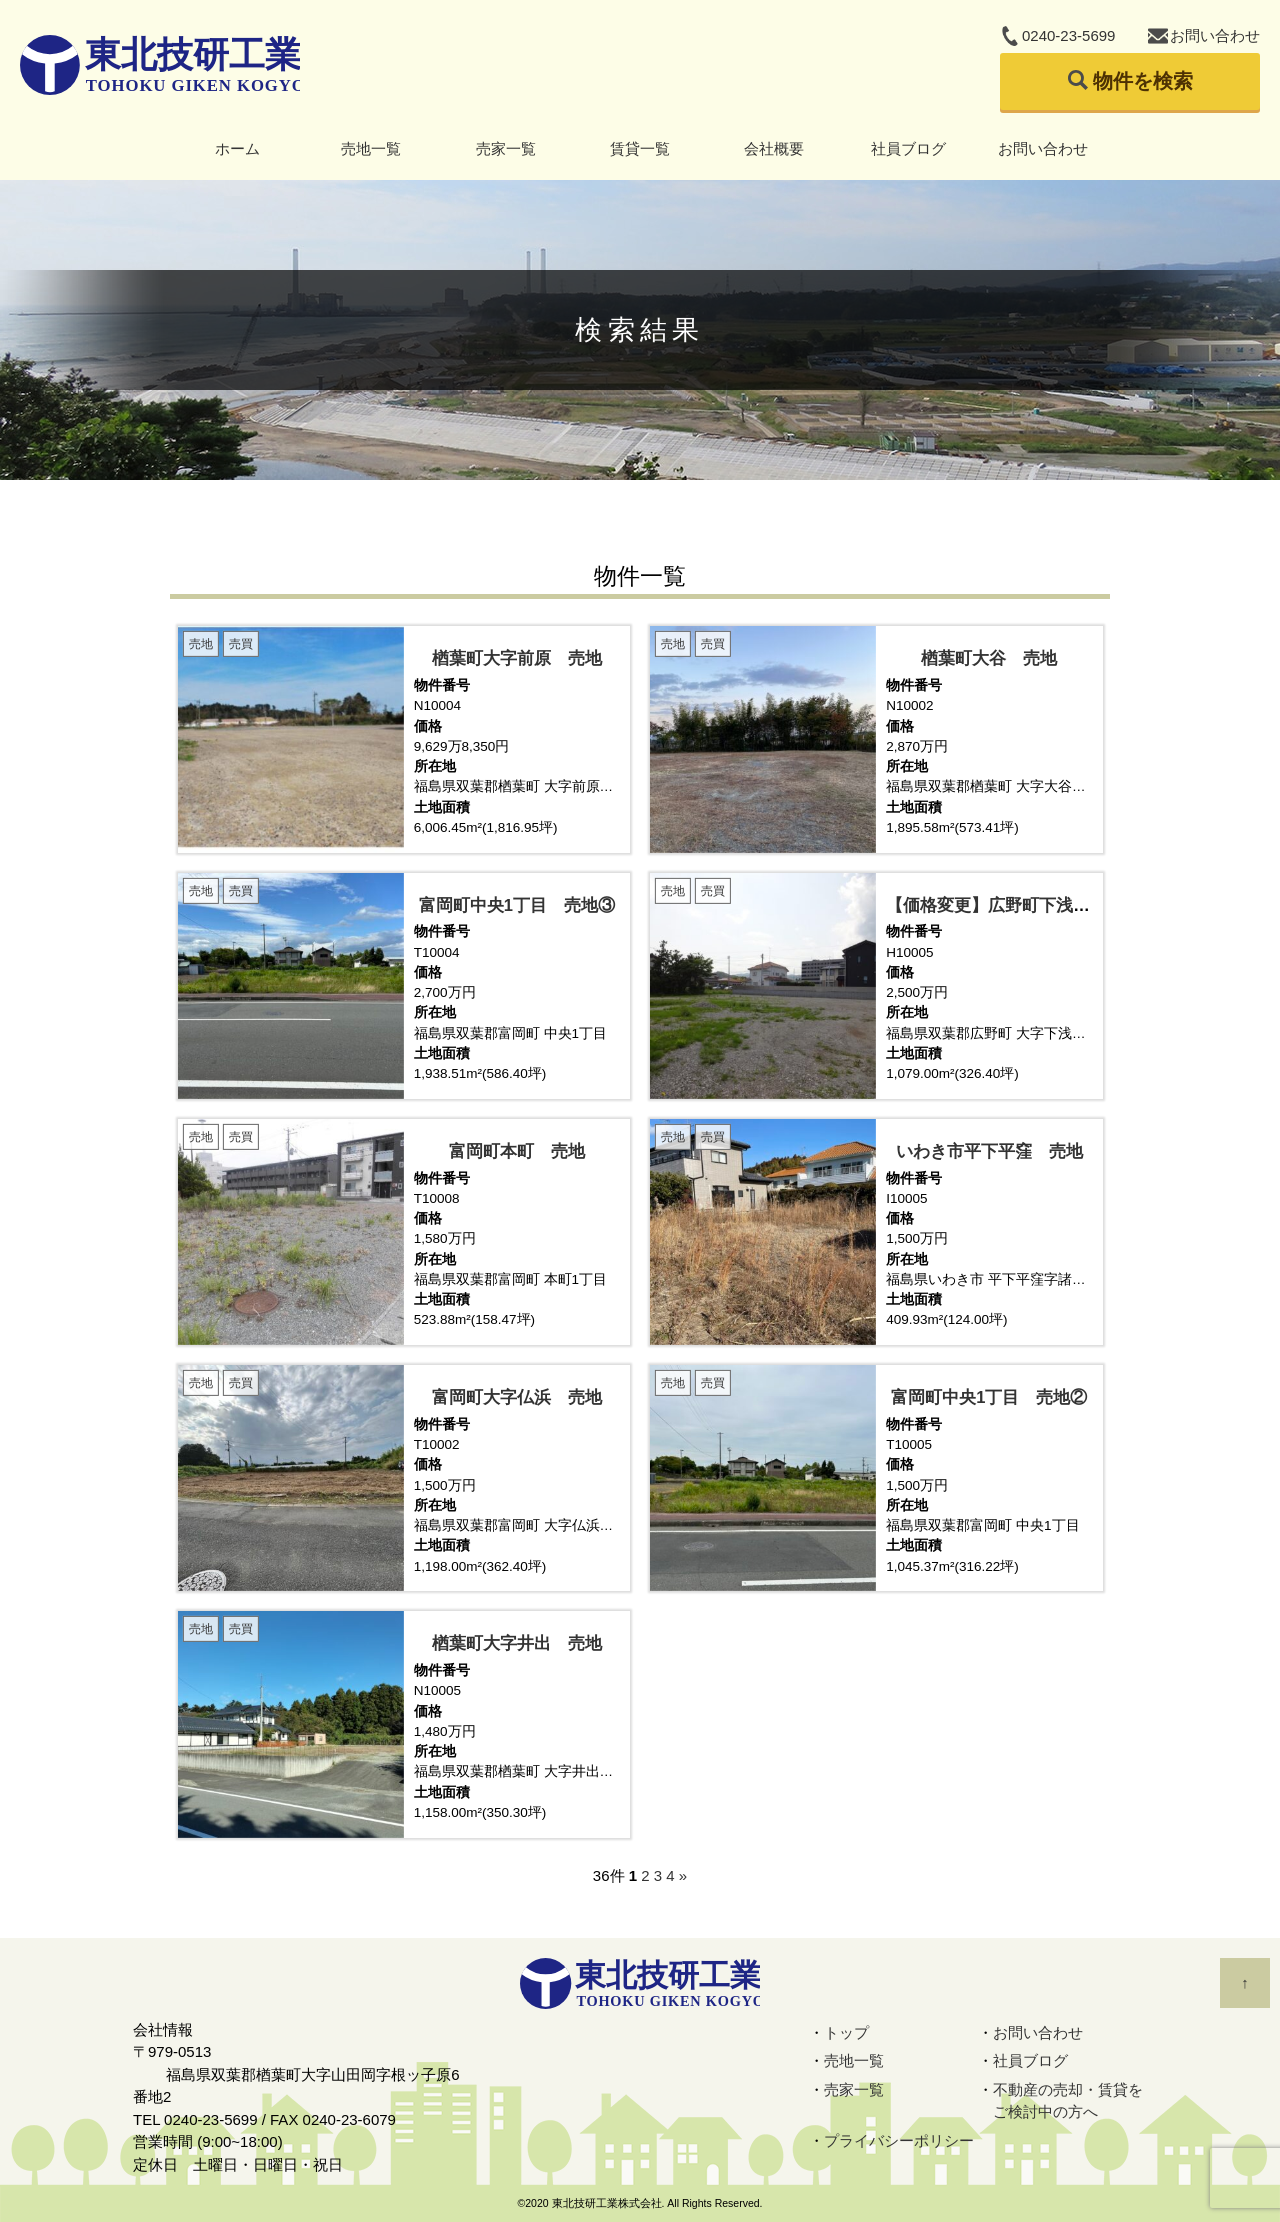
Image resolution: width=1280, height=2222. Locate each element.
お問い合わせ (1215, 35)
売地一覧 (371, 148)
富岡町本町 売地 (517, 1151)
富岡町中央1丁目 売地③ (517, 905)
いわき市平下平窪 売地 (989, 1151)
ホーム (237, 148)
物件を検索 (1143, 81)
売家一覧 (506, 148)
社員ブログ (908, 148)
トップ (846, 2032)
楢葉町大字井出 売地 (517, 1643)
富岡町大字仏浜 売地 (517, 1397)
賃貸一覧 (640, 148)
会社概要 (774, 148)
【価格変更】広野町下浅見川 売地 (1022, 905)
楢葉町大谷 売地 (989, 658)
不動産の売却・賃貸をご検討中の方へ (1068, 2101)
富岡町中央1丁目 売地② (989, 1397)
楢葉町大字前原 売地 (517, 658)
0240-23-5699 (1068, 35)
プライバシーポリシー (899, 2140)
